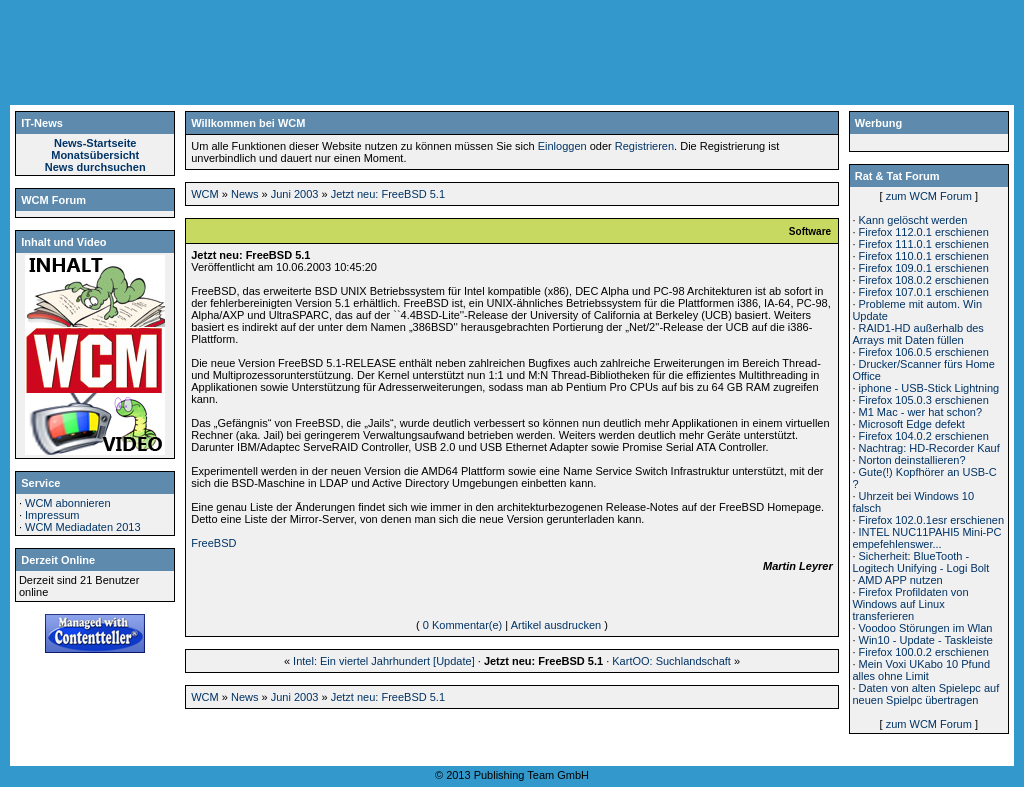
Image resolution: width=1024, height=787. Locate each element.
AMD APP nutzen (900, 580)
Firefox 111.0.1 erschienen (924, 244)
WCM (205, 194)
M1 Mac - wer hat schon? (921, 412)
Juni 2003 (295, 194)
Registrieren (644, 146)
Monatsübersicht (95, 155)
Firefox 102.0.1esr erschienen (932, 520)
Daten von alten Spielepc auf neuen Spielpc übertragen (925, 694)
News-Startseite (95, 143)
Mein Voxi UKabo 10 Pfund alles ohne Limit (921, 670)
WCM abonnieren (68, 503)
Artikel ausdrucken (556, 625)
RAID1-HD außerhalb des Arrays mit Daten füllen (917, 334)
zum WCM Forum (929, 196)
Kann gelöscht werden (913, 220)
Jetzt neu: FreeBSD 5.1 (388, 194)
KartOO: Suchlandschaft (671, 661)
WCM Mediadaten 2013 (83, 527)
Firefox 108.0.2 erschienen (924, 280)
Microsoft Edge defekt (912, 424)
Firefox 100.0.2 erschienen (924, 652)
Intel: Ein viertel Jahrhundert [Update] (384, 661)
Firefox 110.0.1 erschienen (924, 256)
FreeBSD (213, 543)
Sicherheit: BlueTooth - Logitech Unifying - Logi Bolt (920, 562)
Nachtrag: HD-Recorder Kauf (929, 448)
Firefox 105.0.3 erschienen (924, 400)
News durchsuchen (95, 167)
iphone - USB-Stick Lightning (929, 388)
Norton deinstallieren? (912, 460)
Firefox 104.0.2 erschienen (924, 436)
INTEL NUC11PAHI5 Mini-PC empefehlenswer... (926, 538)
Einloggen (562, 146)
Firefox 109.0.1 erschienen (924, 268)
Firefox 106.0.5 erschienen (924, 352)
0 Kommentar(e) (462, 625)
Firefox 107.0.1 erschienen (924, 292)
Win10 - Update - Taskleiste (926, 640)
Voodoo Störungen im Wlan (926, 628)
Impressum (52, 515)
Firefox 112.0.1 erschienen (924, 232)
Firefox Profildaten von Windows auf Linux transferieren (910, 604)
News (245, 194)
